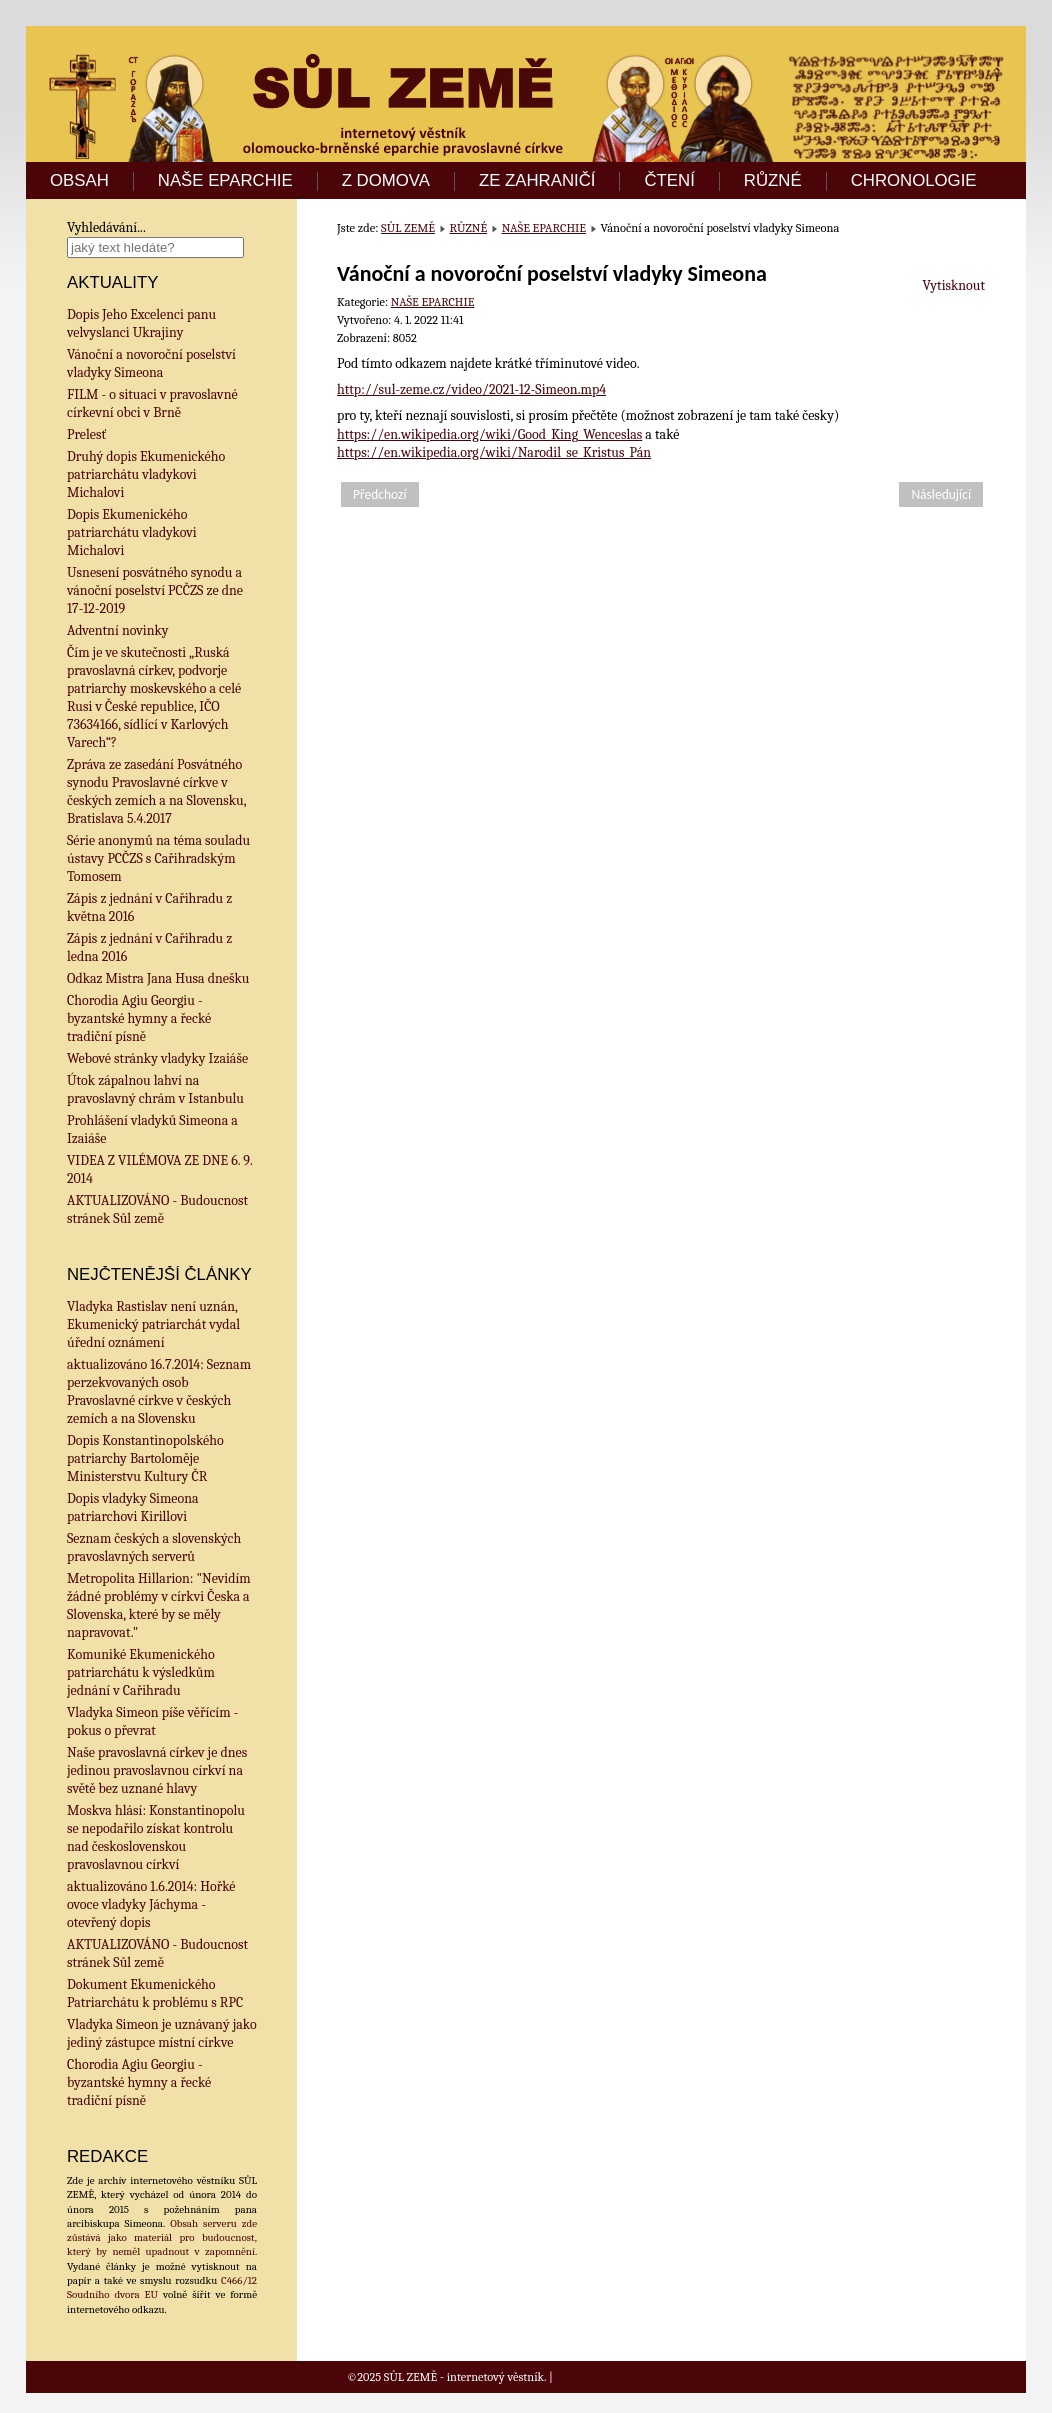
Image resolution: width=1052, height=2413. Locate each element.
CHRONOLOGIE (914, 181)
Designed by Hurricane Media (631, 2377)
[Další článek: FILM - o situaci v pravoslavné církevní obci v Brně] (941, 494)
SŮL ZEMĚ (408, 228)
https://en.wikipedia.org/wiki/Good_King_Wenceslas (489, 434)
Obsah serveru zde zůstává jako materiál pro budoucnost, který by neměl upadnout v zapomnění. (162, 2238)
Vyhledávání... (106, 227)
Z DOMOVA (386, 181)
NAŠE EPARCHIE (225, 181)
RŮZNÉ (773, 181)
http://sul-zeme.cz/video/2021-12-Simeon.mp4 (471, 389)
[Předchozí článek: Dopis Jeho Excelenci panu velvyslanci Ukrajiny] (380, 494)
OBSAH (79, 181)
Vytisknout (954, 285)
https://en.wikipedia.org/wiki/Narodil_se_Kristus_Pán (494, 452)
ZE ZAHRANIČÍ (537, 181)
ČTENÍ (669, 181)
